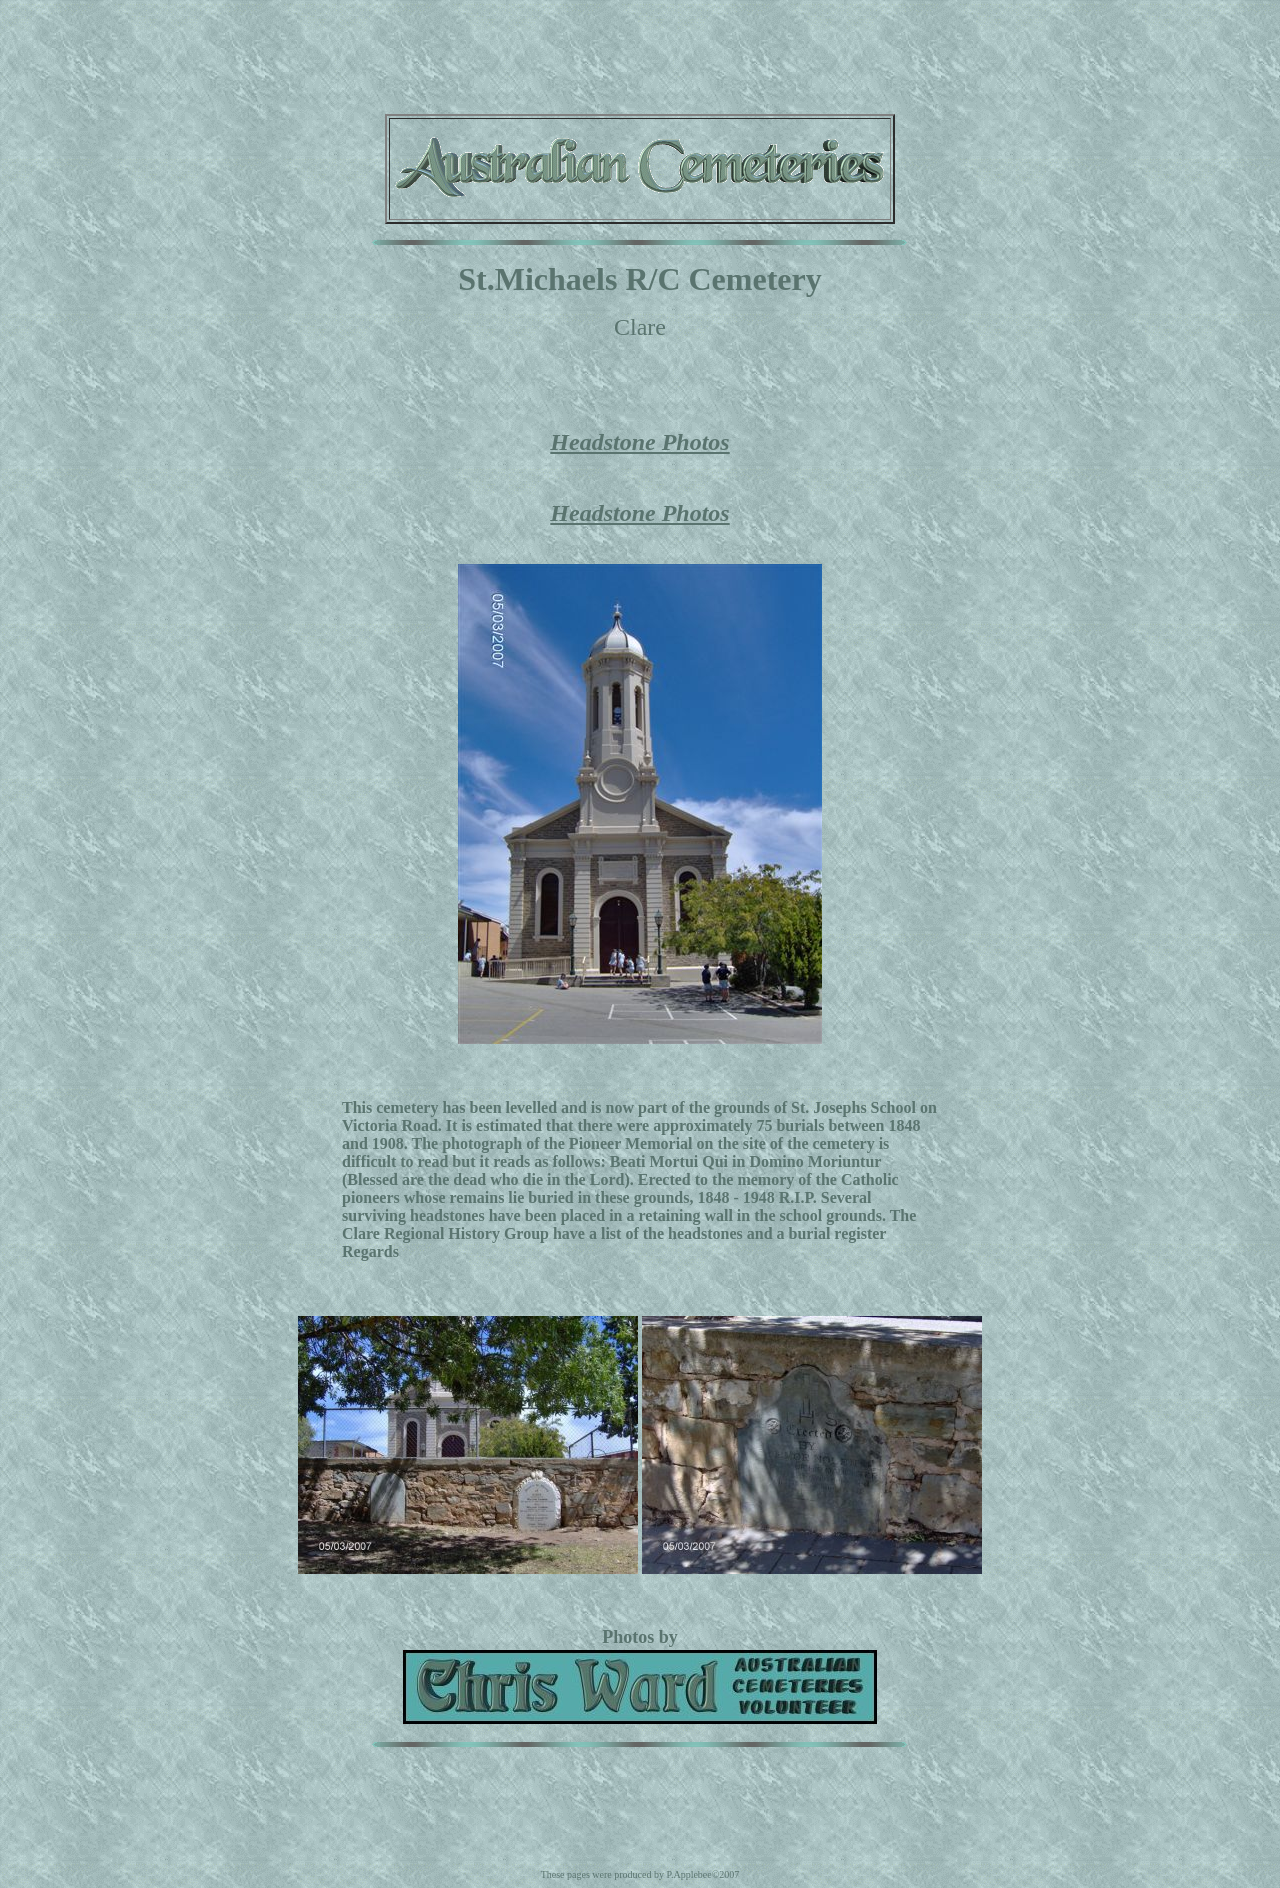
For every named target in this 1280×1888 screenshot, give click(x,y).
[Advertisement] (640, 53)
